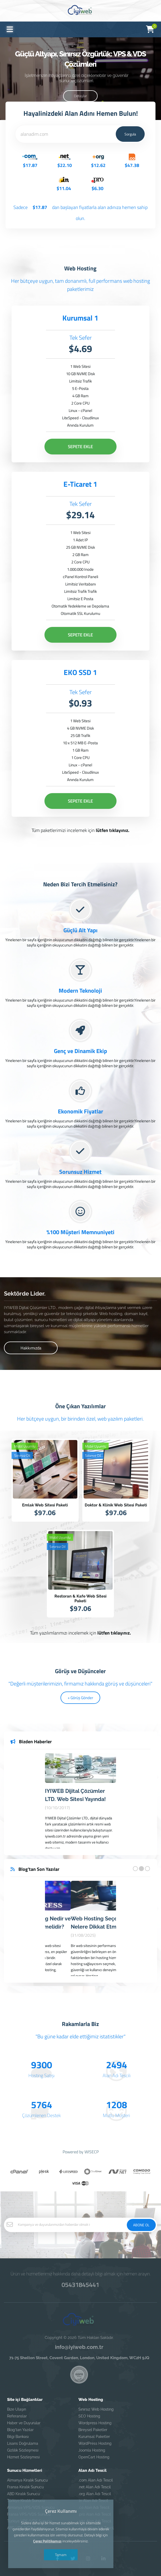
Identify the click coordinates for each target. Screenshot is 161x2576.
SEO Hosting (89, 2416)
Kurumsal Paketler (94, 2436)
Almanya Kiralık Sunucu (27, 2480)
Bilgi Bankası (18, 2436)
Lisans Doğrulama (22, 2443)
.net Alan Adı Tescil (94, 2487)
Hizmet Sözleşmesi (23, 2457)
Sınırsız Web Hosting (96, 2409)
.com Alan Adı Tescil (95, 2480)
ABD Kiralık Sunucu (23, 2494)
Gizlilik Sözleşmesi (22, 2450)
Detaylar (80, 96)
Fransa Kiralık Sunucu (25, 2487)
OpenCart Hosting (93, 2457)
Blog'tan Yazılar (20, 2430)
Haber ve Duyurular (24, 2423)
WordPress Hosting (95, 2443)
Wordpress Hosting (95, 2423)
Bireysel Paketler (92, 2430)
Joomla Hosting (91, 2450)
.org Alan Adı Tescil (94, 2494)
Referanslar (17, 2416)
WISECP (91, 2152)
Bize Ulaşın (16, 2409)
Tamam (61, 2554)
